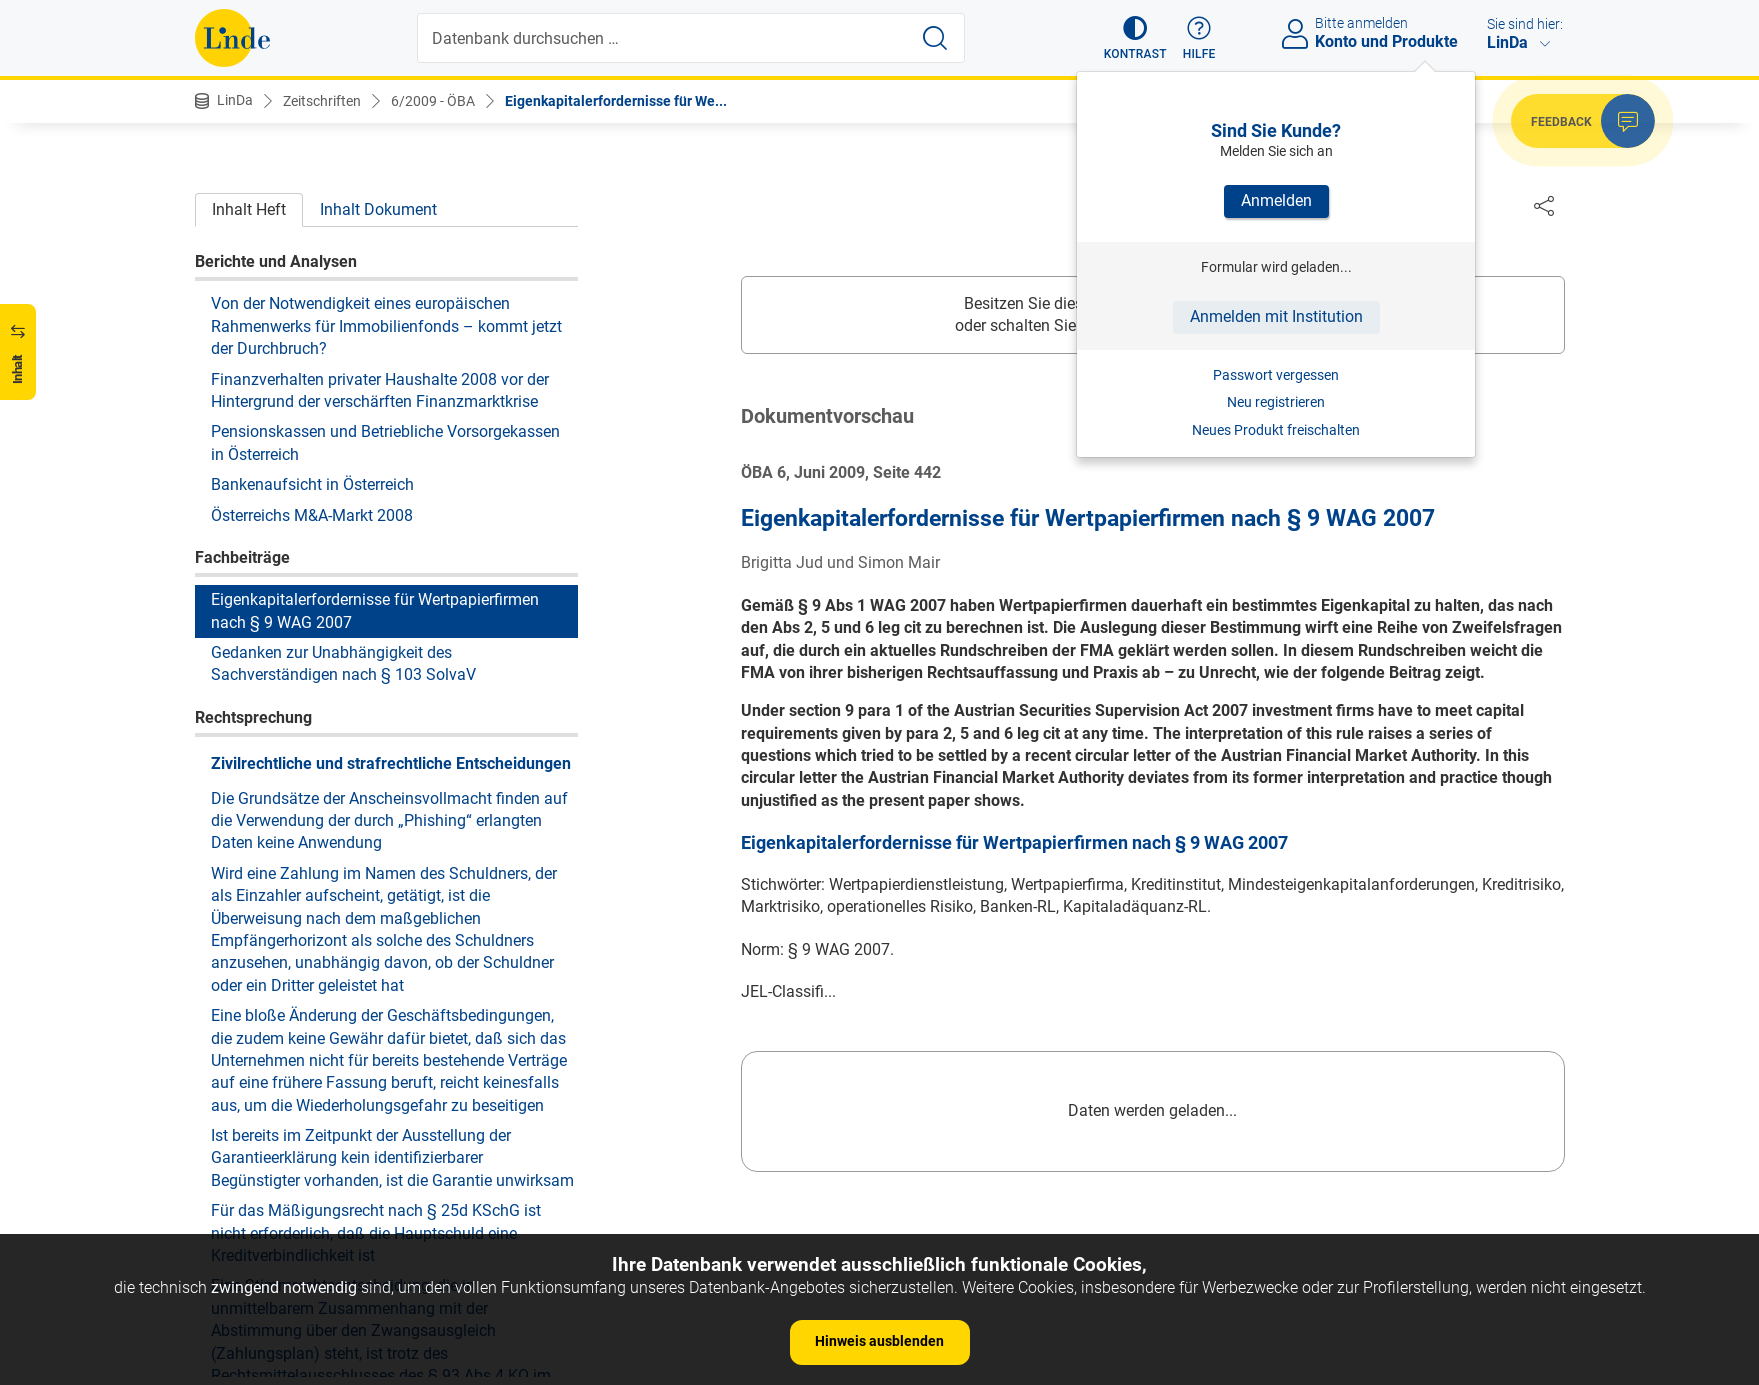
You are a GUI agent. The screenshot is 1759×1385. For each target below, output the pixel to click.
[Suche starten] (935, 38)
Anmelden (1276, 200)
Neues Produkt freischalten (1276, 430)
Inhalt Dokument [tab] (378, 209)
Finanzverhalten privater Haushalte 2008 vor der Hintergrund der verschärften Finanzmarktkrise (380, 390)
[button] (1135, 38)
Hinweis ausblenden (879, 1341)
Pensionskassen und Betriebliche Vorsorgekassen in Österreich (385, 442)
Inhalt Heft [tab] (249, 209)
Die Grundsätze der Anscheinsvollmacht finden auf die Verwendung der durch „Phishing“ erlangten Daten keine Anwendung (389, 821)
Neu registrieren (1276, 402)
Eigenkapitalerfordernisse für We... (616, 101)
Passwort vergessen (1276, 375)
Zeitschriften (322, 101)
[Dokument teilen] (1544, 205)
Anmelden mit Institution (1276, 316)
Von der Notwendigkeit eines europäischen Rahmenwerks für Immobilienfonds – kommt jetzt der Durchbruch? (386, 326)
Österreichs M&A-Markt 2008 (312, 515)
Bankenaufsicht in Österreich (312, 484)
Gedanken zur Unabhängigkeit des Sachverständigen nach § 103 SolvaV (343, 663)
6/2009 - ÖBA (433, 101)
